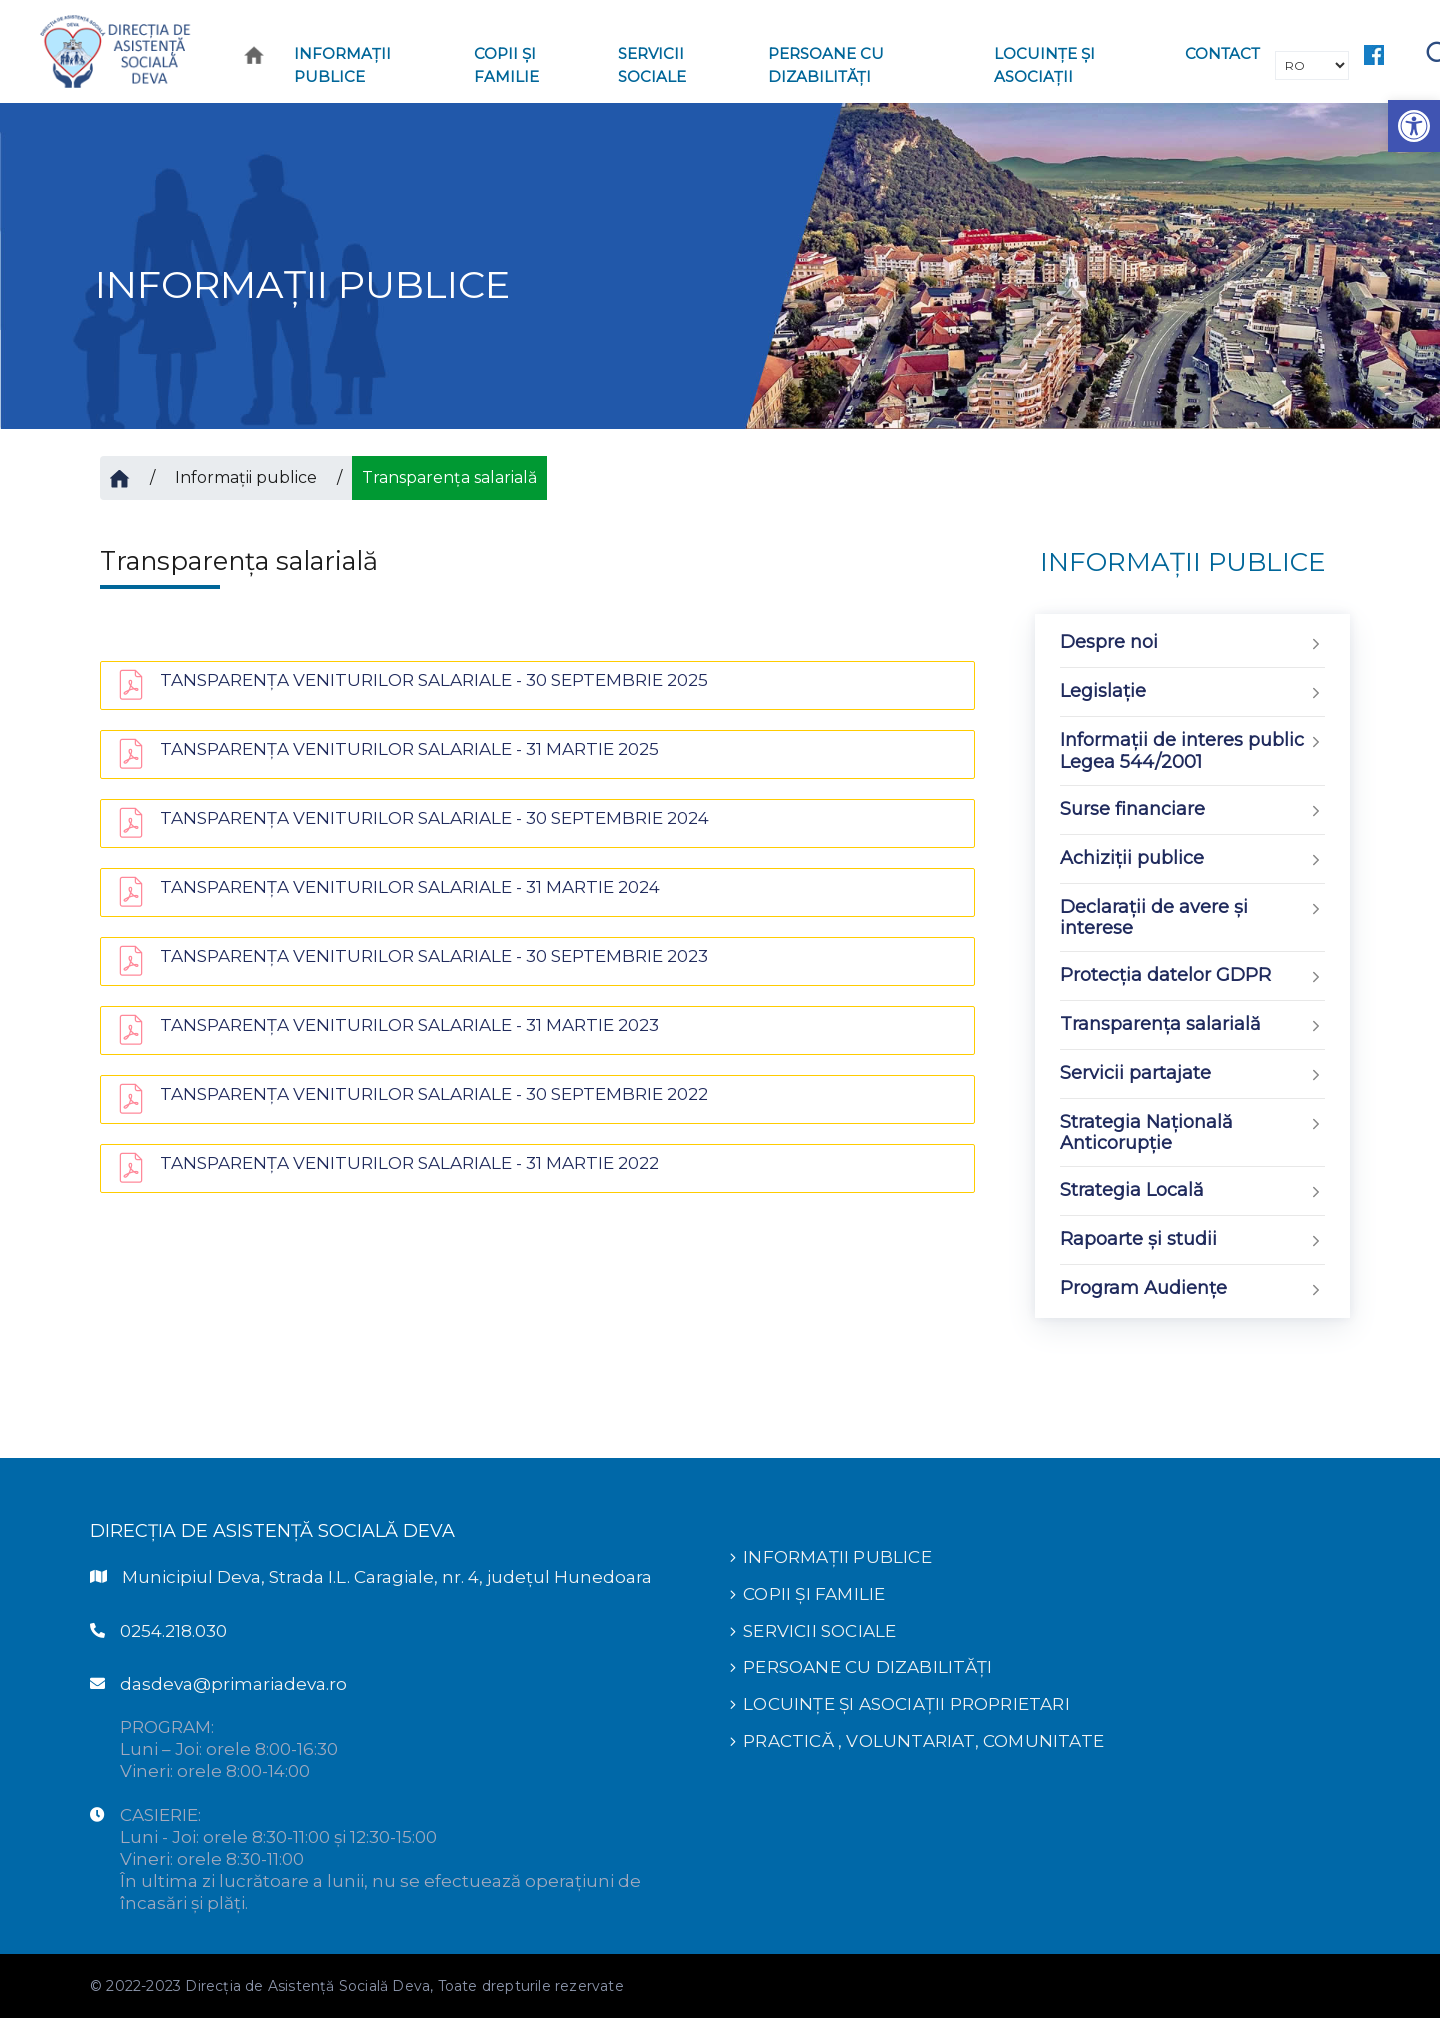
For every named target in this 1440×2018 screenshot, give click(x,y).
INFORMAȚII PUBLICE (837, 1557)
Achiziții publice (1192, 859)
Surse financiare (1192, 810)
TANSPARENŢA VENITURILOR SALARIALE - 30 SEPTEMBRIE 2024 (434, 818)
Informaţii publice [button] (342, 65)
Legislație (1192, 692)
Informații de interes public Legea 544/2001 (1192, 751)
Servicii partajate (1192, 1074)
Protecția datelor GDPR (1192, 976)
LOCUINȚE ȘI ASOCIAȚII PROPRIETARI (906, 1701)
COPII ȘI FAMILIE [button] (506, 65)
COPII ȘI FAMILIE (814, 1593)
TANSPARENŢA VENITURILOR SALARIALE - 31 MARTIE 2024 (410, 887)
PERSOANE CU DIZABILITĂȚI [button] (826, 65)
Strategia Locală (1192, 1191)
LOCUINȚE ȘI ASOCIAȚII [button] (1044, 65)
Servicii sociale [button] (652, 65)
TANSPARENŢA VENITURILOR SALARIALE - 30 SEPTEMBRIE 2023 (434, 956)
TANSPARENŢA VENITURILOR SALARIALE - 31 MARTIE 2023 (409, 1025)
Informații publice (246, 477)
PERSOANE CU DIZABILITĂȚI (867, 1665)
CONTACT (1222, 53)
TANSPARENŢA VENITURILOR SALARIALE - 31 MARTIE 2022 (409, 1163)
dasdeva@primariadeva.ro (233, 1684)
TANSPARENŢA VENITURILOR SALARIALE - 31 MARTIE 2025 (409, 749)
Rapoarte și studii (1192, 1240)
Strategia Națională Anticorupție (1192, 1133)
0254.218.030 (173, 1631)
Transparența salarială (1192, 1025)
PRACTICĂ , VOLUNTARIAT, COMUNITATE (923, 1737)
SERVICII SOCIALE (819, 1629)
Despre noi (1192, 643)
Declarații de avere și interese (1192, 918)
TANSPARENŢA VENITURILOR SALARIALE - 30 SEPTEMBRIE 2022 (434, 1094)
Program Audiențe (1192, 1289)
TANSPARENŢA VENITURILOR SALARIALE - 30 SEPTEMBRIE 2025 (434, 680)
